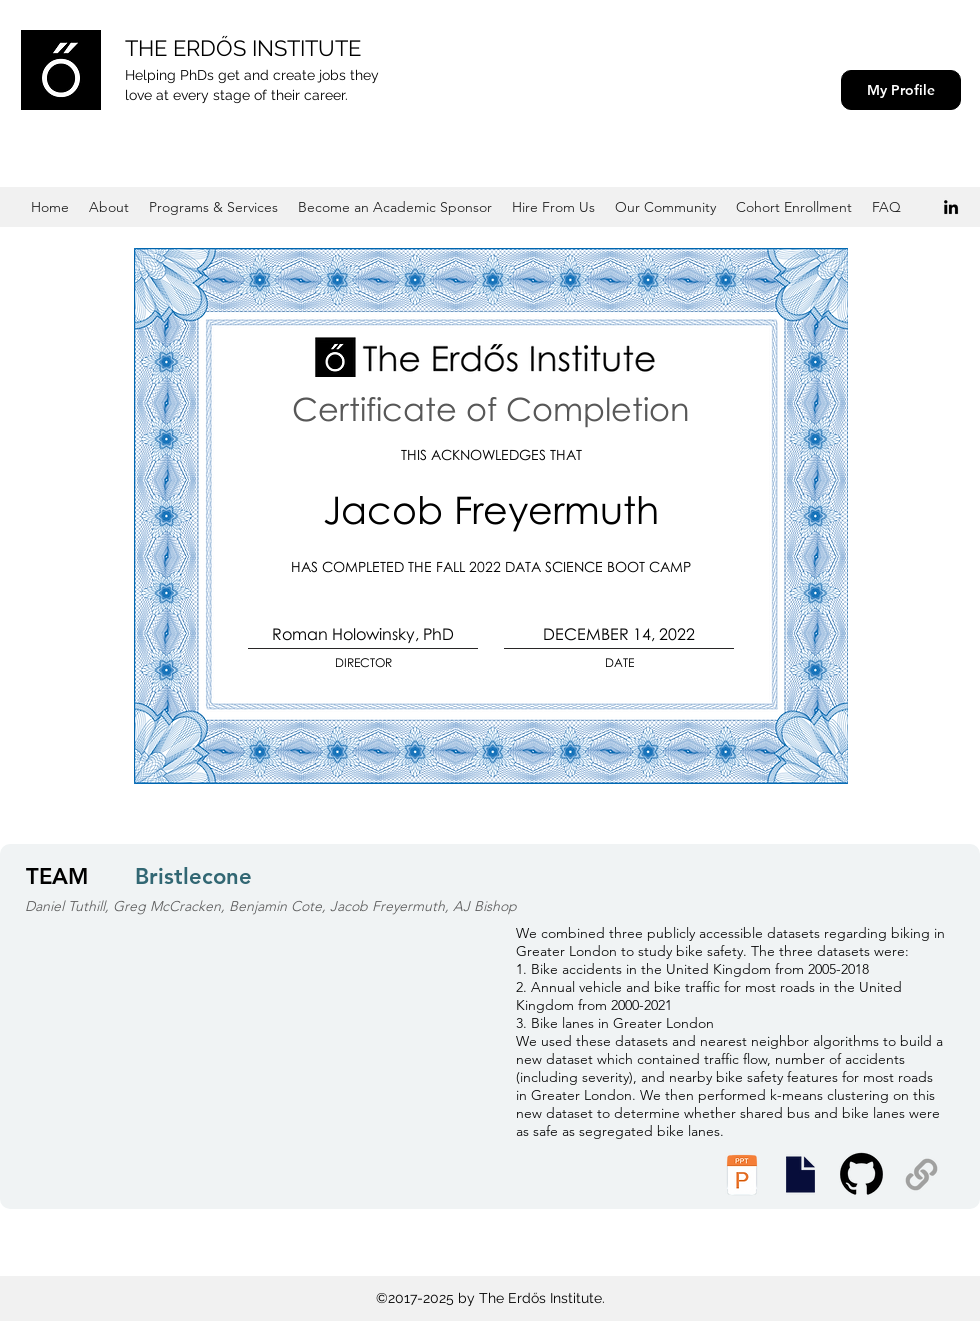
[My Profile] (901, 90)
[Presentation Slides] (800, 1174)
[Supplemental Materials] (921, 1174)
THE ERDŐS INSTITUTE (243, 48)
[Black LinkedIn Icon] (951, 207)
